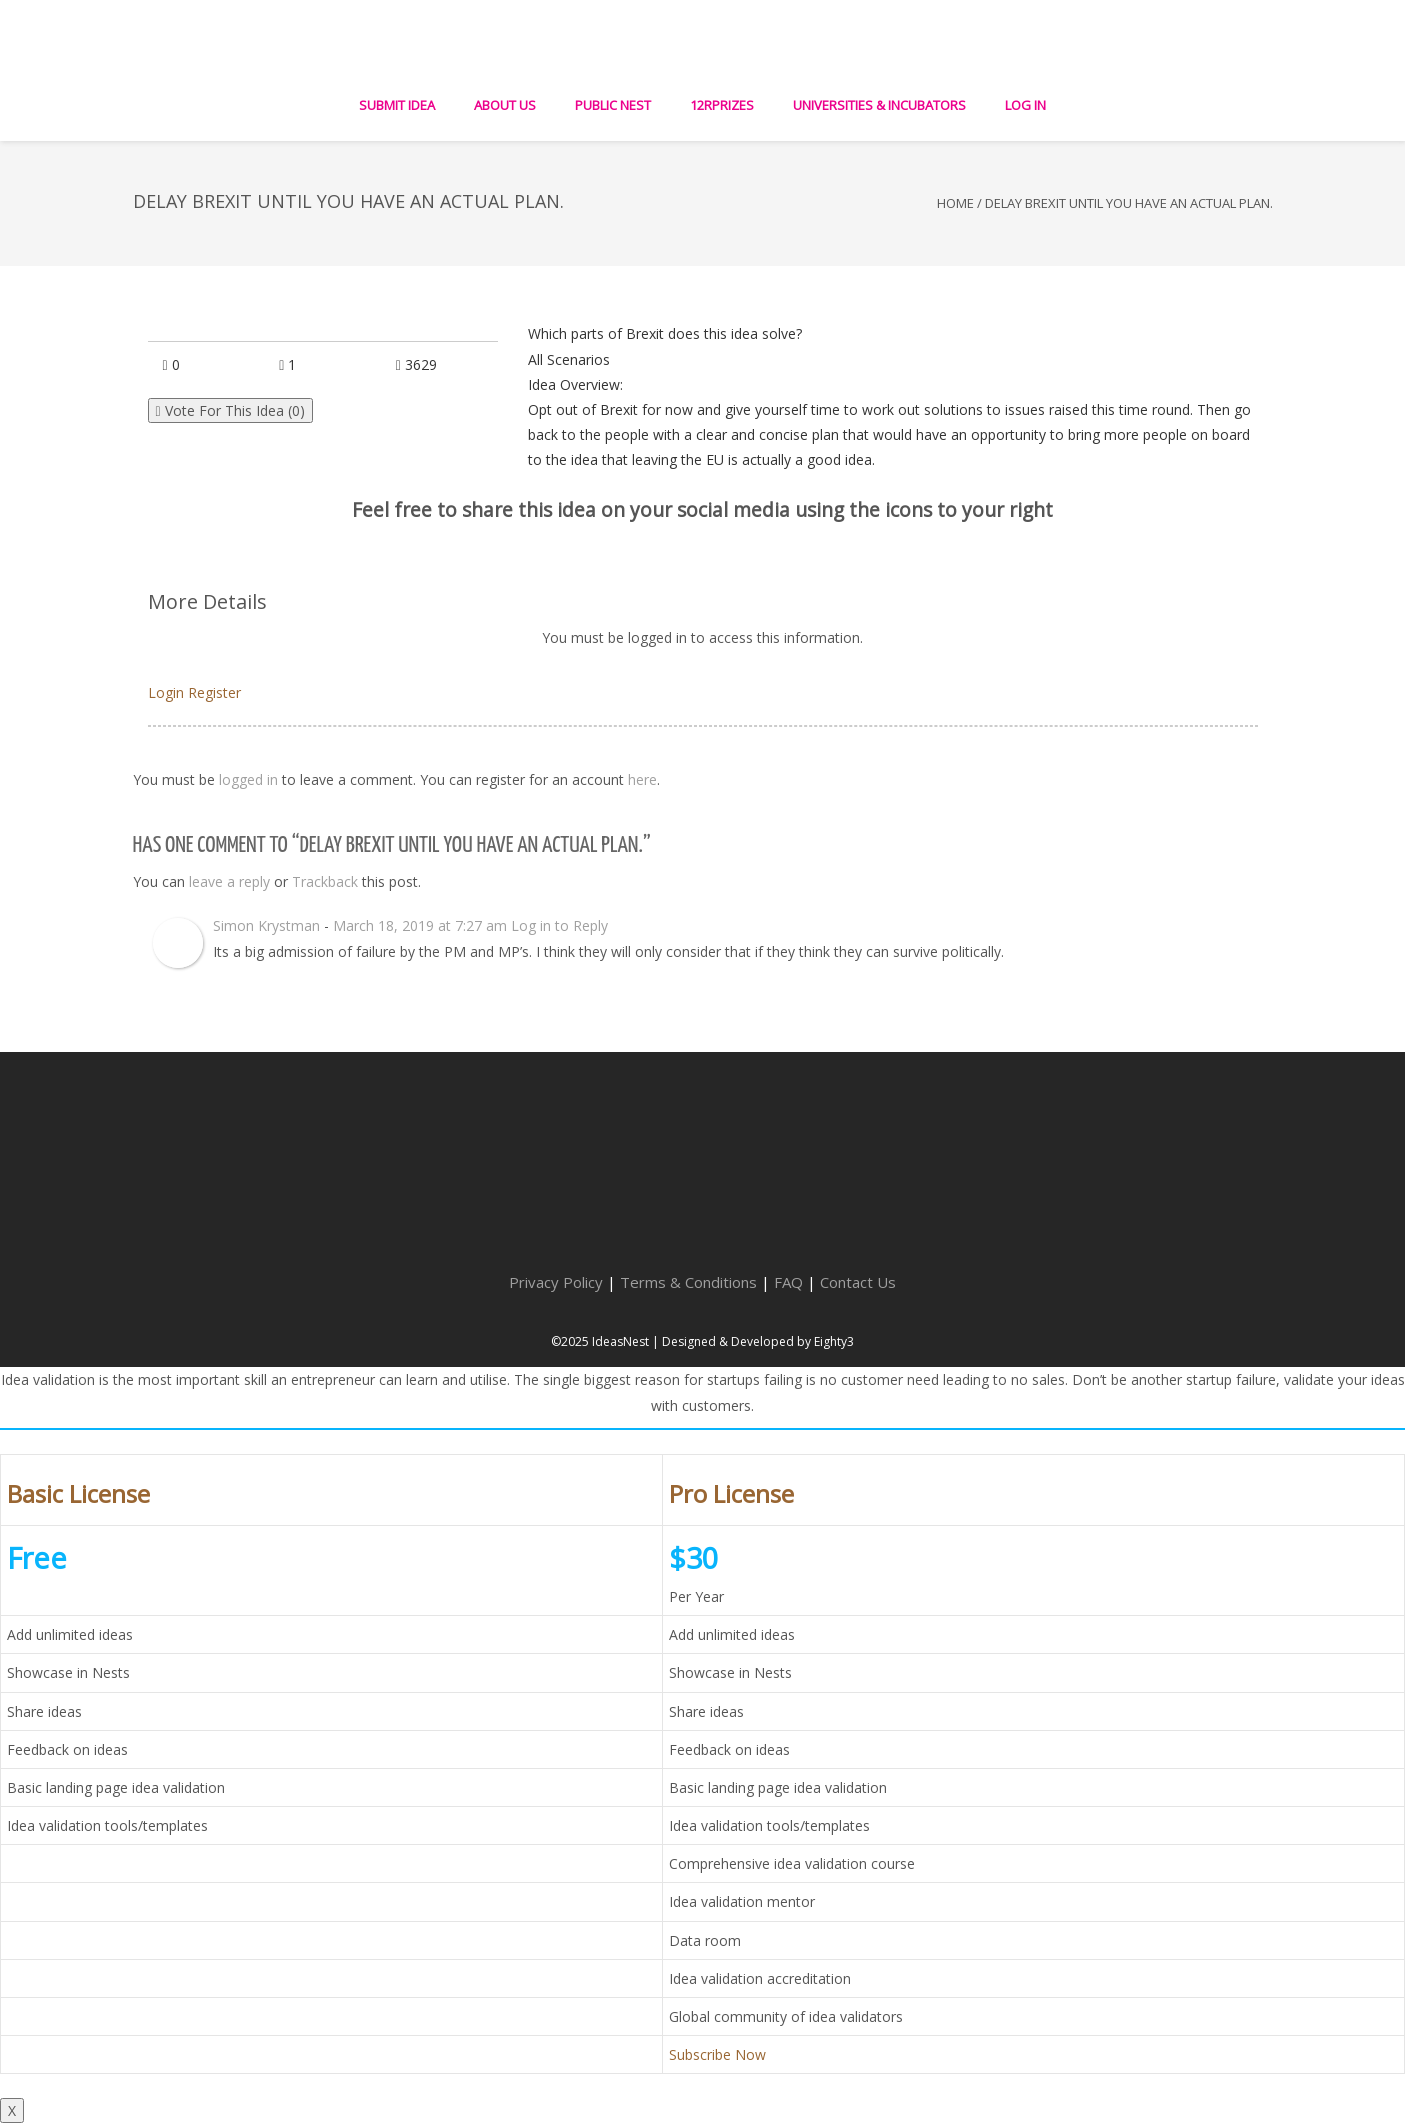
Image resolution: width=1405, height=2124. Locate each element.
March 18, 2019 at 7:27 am (420, 925)
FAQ (788, 1282)
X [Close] (12, 2110)
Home (955, 203)
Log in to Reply (559, 925)
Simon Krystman (266, 925)
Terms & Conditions (688, 1282)
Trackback (325, 881)
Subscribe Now (717, 2054)
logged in (248, 779)
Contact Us (858, 1282)
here (642, 779)
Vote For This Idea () (230, 410)
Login (166, 692)
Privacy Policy (556, 1282)
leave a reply (229, 881)
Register (214, 692)
